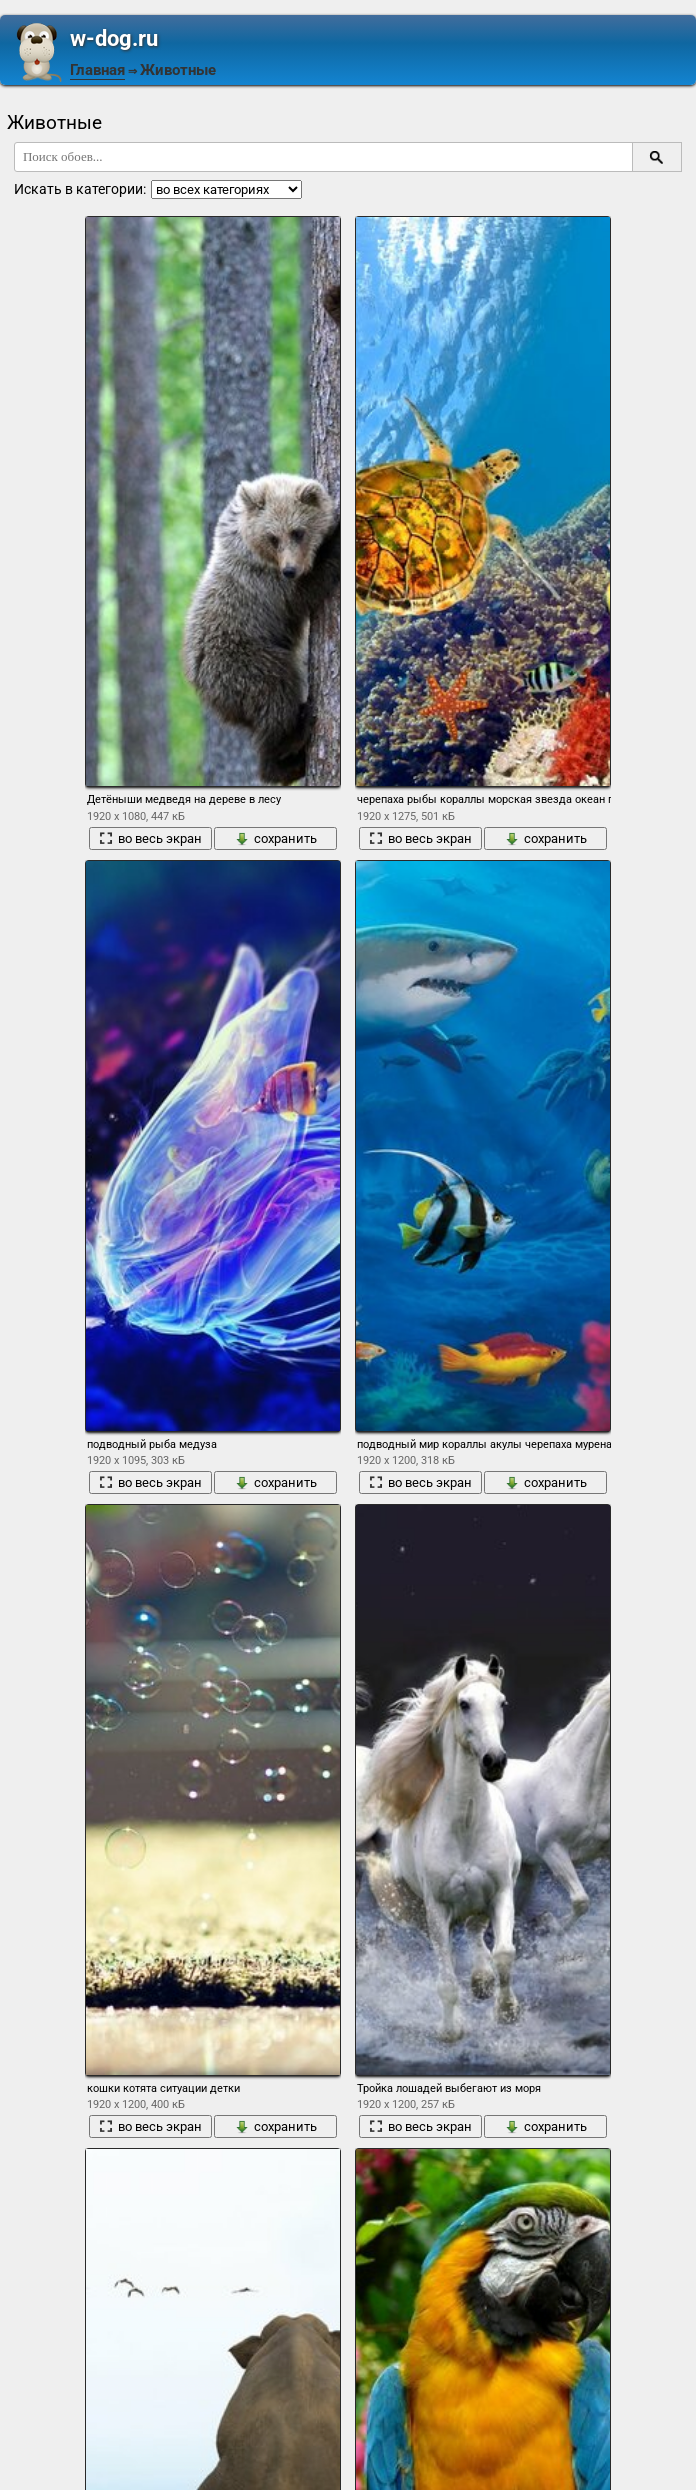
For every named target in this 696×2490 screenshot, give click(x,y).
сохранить (276, 838)
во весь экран (150, 838)
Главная (97, 70)
